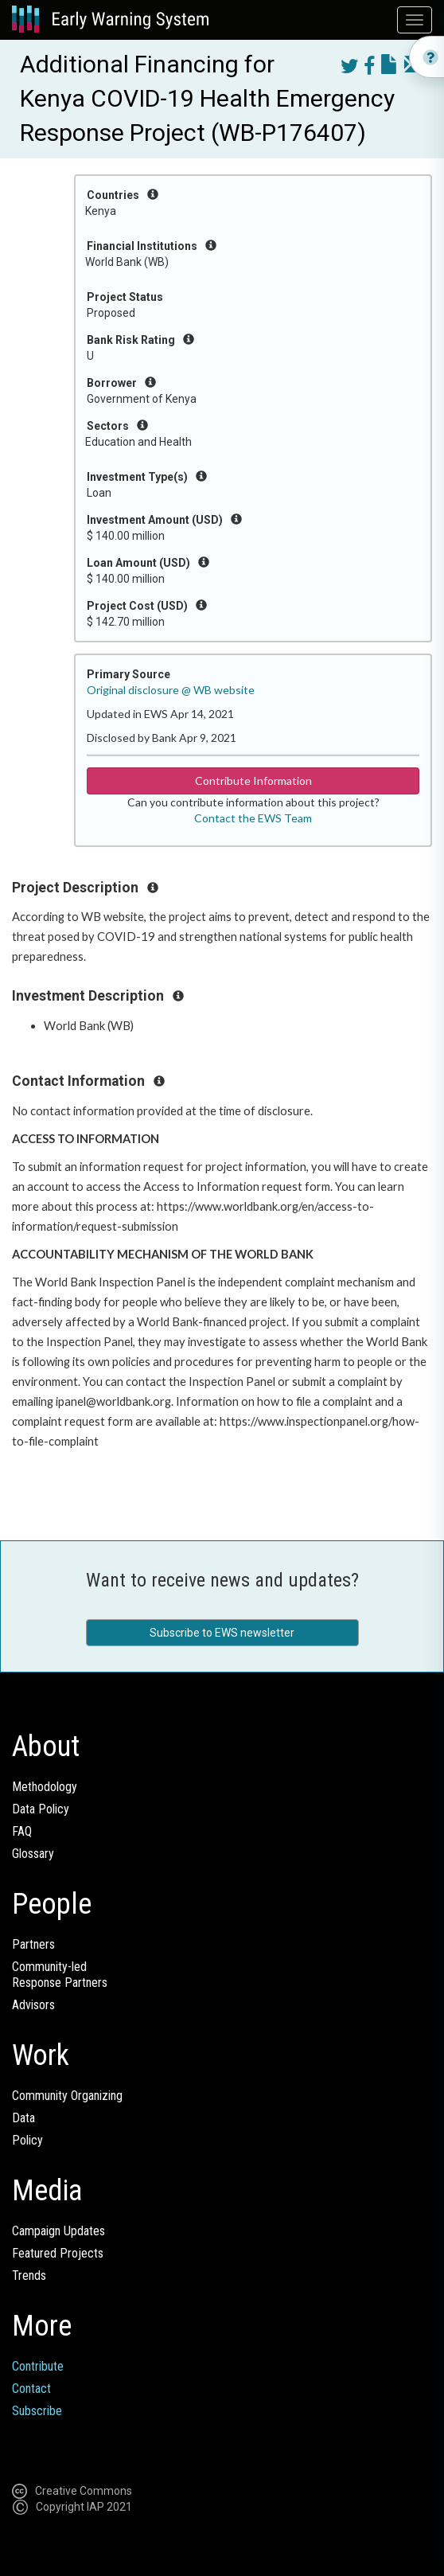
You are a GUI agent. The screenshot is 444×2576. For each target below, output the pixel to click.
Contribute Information (253, 780)
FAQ (22, 1831)
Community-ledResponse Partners (59, 1974)
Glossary (33, 1853)
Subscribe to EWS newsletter (222, 1632)
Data (23, 2117)
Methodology (44, 1786)
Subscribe (37, 2410)
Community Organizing (67, 2095)
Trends (29, 2275)
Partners (33, 1944)
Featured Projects (57, 2253)
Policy (27, 2140)
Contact (31, 2388)
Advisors (33, 2004)
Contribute (38, 2366)
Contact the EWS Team (253, 818)
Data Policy (40, 1809)
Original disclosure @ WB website (171, 690)
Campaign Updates (58, 2230)
